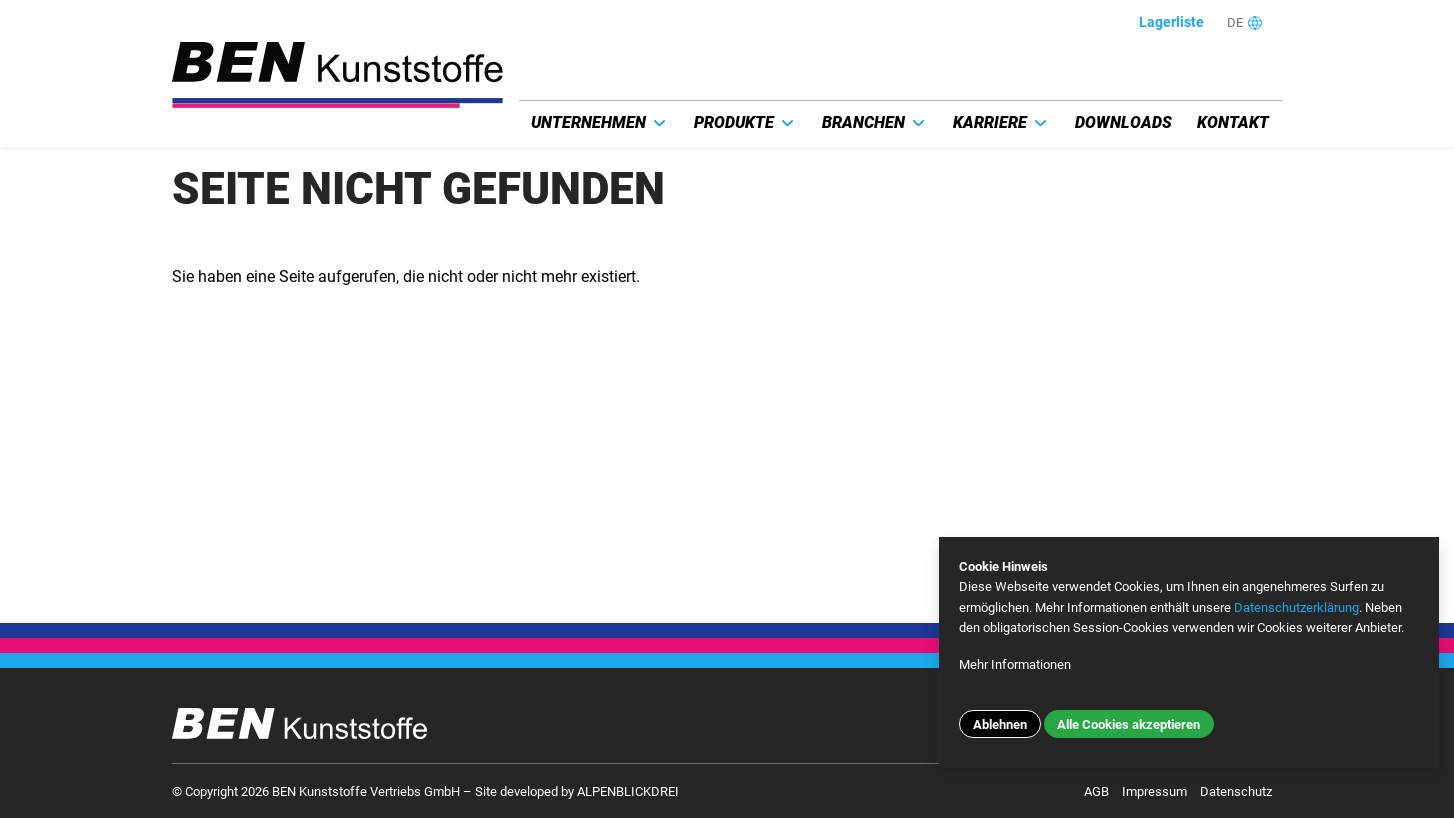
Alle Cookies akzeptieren (1128, 724)
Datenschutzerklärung (1296, 607)
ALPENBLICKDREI (628, 791)
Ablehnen (1000, 724)
